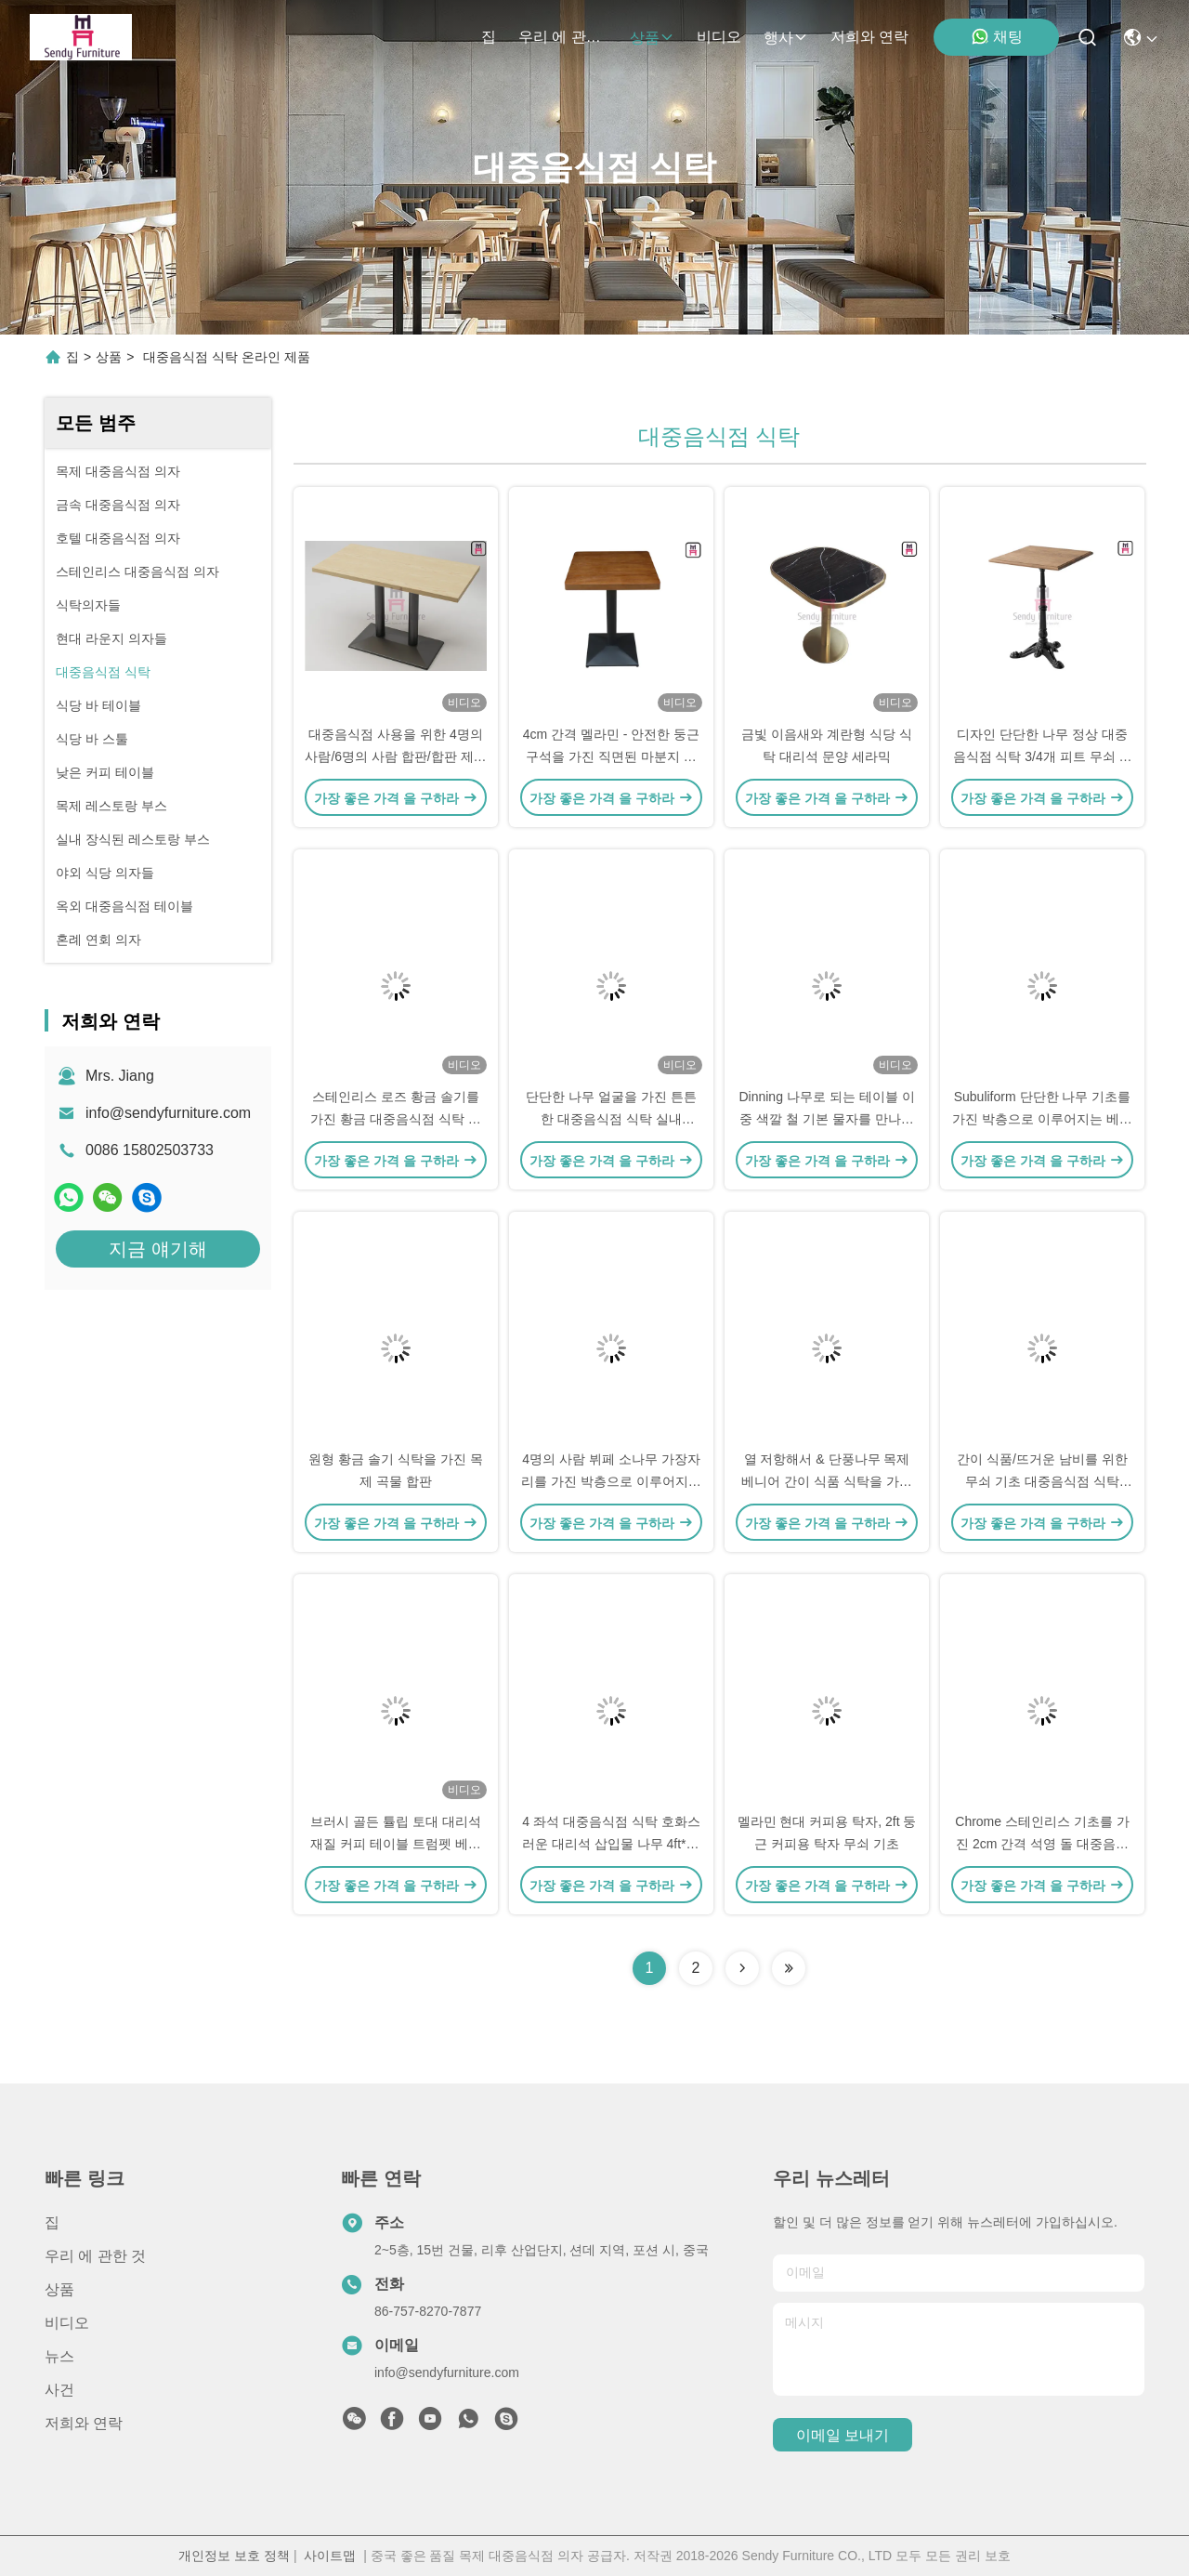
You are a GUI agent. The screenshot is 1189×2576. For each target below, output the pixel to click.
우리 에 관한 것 (563, 37)
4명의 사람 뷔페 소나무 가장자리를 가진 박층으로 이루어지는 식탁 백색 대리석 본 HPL (611, 1481)
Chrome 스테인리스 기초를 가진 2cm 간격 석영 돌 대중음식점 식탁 (1042, 1843)
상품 (652, 38)
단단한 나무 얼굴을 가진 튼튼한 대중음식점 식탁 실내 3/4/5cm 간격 (611, 1119)
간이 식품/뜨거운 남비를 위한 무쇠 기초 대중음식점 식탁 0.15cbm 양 (1042, 1481)
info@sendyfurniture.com (168, 1113)
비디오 (719, 37)
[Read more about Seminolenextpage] (742, 1968)
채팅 (997, 36)
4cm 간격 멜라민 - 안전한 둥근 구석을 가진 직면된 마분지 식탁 (611, 756)
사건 (59, 2390)
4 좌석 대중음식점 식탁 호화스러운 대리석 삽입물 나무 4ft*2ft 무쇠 (611, 1843)
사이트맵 (330, 2555)
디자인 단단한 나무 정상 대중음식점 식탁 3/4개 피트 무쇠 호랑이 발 (1042, 756)
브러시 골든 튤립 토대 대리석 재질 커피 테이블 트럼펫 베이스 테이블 (395, 1843)
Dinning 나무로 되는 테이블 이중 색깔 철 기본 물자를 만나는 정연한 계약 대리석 (826, 1119)
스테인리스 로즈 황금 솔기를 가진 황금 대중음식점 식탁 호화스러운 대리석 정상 (395, 1119)
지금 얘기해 (158, 1249)
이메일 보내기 (842, 2435)
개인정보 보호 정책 (234, 2555)
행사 (786, 38)
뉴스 (59, 2356)
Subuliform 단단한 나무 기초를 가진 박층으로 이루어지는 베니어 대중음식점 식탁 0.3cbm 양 (1042, 1119)
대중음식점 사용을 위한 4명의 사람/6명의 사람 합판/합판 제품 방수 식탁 (395, 756)
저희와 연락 (869, 37)
